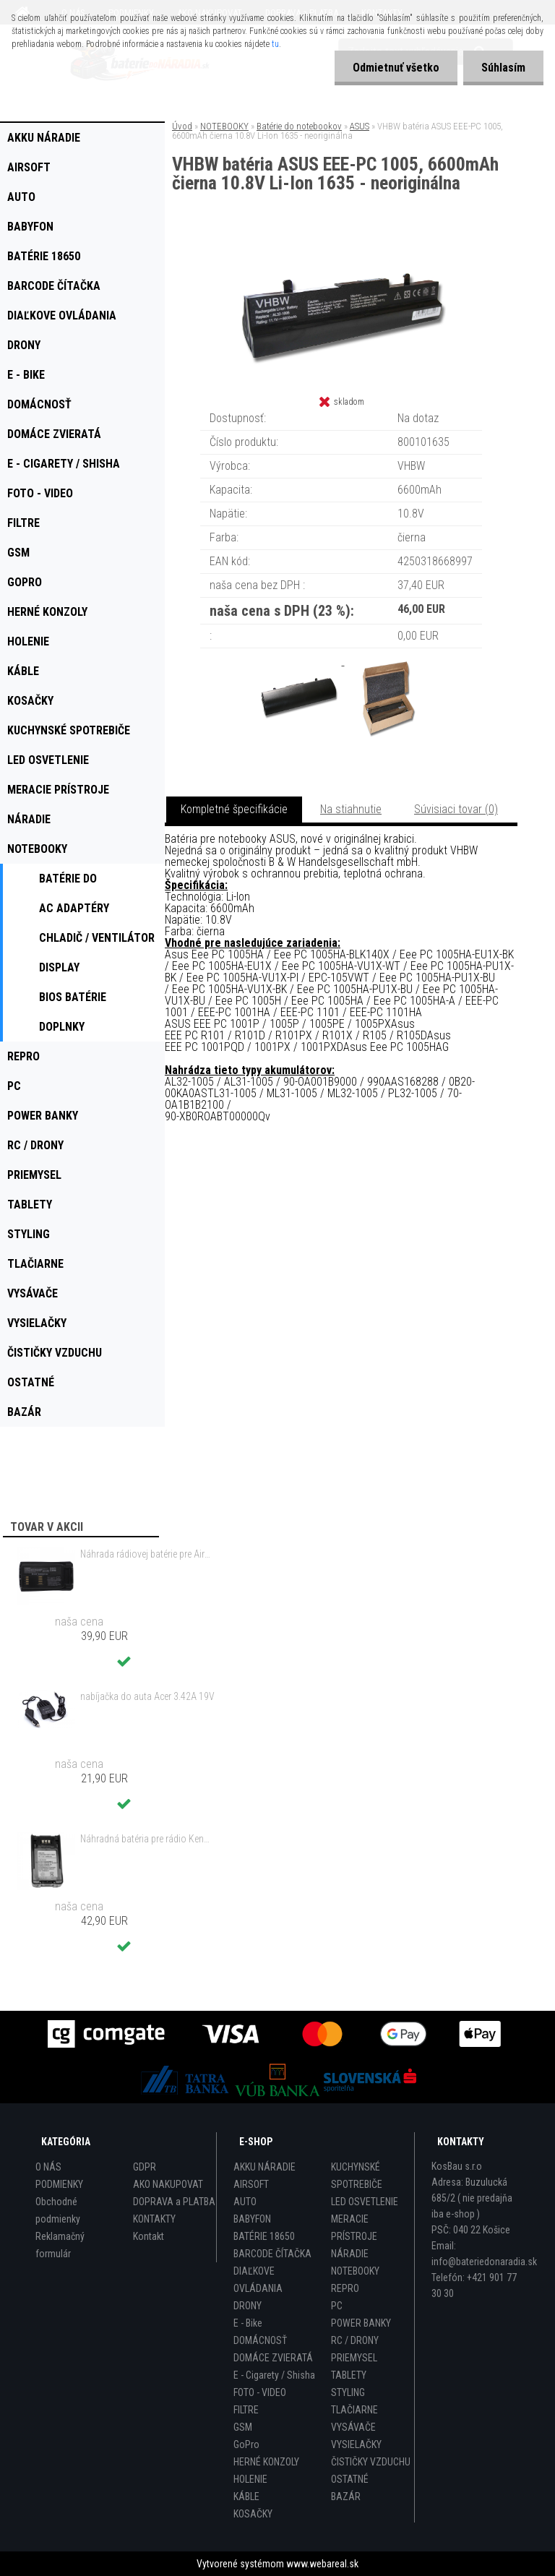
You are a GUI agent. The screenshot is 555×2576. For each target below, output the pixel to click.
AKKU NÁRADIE (264, 2167)
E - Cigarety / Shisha (274, 2375)
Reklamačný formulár (60, 2245)
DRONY (247, 2305)
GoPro (246, 2444)
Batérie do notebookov (299, 126)
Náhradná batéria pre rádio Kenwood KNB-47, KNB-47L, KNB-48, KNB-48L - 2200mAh (147, 1839)
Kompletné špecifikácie (234, 809)
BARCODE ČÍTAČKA (272, 2253)
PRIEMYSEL (354, 2358)
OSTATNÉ (350, 2479)
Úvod (182, 126)
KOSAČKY (252, 2514)
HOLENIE (250, 2479)
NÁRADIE (350, 2253)
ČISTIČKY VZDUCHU (370, 2462)
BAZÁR (346, 2496)
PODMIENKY (59, 2184)
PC (337, 2305)
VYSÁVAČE (353, 2427)
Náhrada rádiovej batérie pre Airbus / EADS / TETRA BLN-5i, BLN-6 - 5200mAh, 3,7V (147, 1554)
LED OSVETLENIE (364, 2201)
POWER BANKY (361, 2323)
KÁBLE (246, 2496)
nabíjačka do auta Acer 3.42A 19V (147, 1696)
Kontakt (148, 2236)
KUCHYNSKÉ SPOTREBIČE (356, 2175)
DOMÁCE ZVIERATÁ (273, 2358)
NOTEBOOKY (224, 126)
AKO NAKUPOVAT (168, 2184)
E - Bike (247, 2323)
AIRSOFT (251, 2184)
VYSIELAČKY (356, 2444)
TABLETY (348, 2375)
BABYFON (252, 2219)
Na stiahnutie (351, 809)
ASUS (359, 126)
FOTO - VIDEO (259, 2392)
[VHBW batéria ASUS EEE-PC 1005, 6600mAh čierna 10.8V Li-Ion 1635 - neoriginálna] (341, 252)
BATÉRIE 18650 (264, 2236)
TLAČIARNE (354, 2410)
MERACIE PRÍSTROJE (354, 2227)
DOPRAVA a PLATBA (174, 2201)
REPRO (345, 2288)
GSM (242, 2427)
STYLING (348, 2392)
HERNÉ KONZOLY (266, 2462)
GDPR (144, 2167)
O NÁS (48, 2167)
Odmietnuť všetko (396, 67)
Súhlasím (503, 67)
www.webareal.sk (322, 2563)
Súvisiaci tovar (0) (456, 809)
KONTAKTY (154, 2219)
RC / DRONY (355, 2340)
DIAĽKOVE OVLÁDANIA (258, 2279)
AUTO (245, 2201)
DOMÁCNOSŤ (260, 2340)
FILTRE (246, 2410)
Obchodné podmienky (57, 2210)
